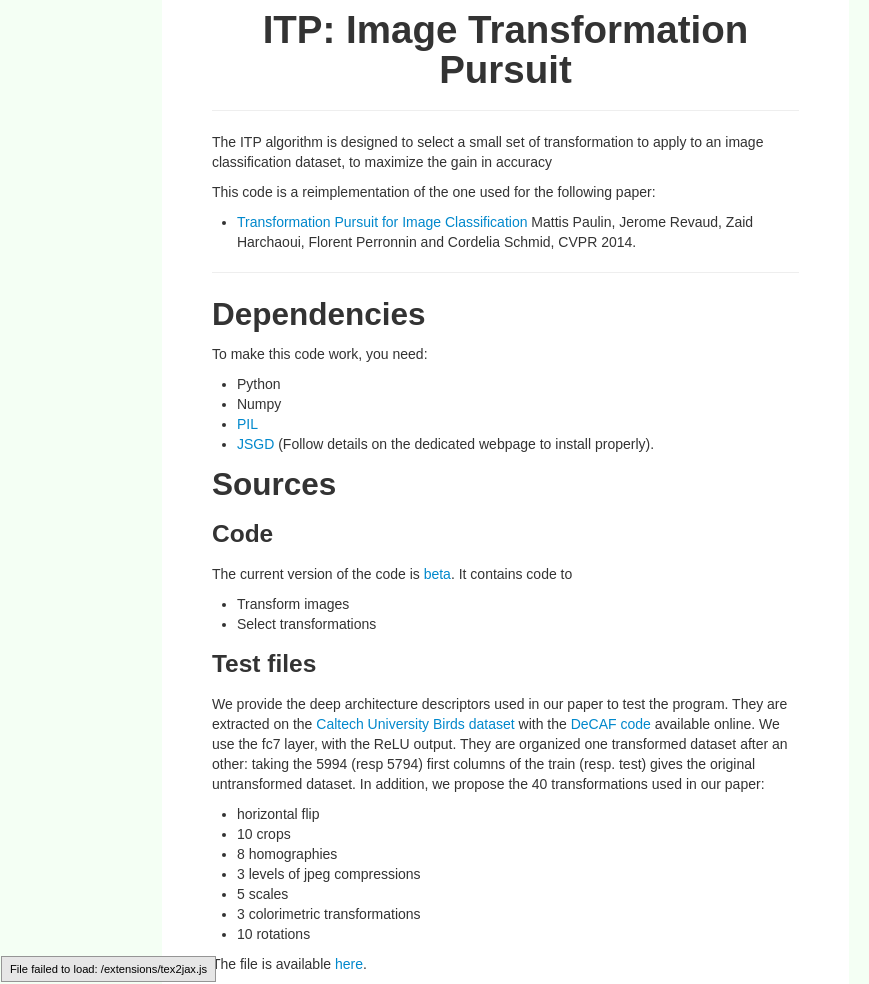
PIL (247, 424)
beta (437, 574)
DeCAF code (613, 724)
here (349, 964)
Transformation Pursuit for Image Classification (382, 222)
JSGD (257, 444)
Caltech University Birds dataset (415, 724)
